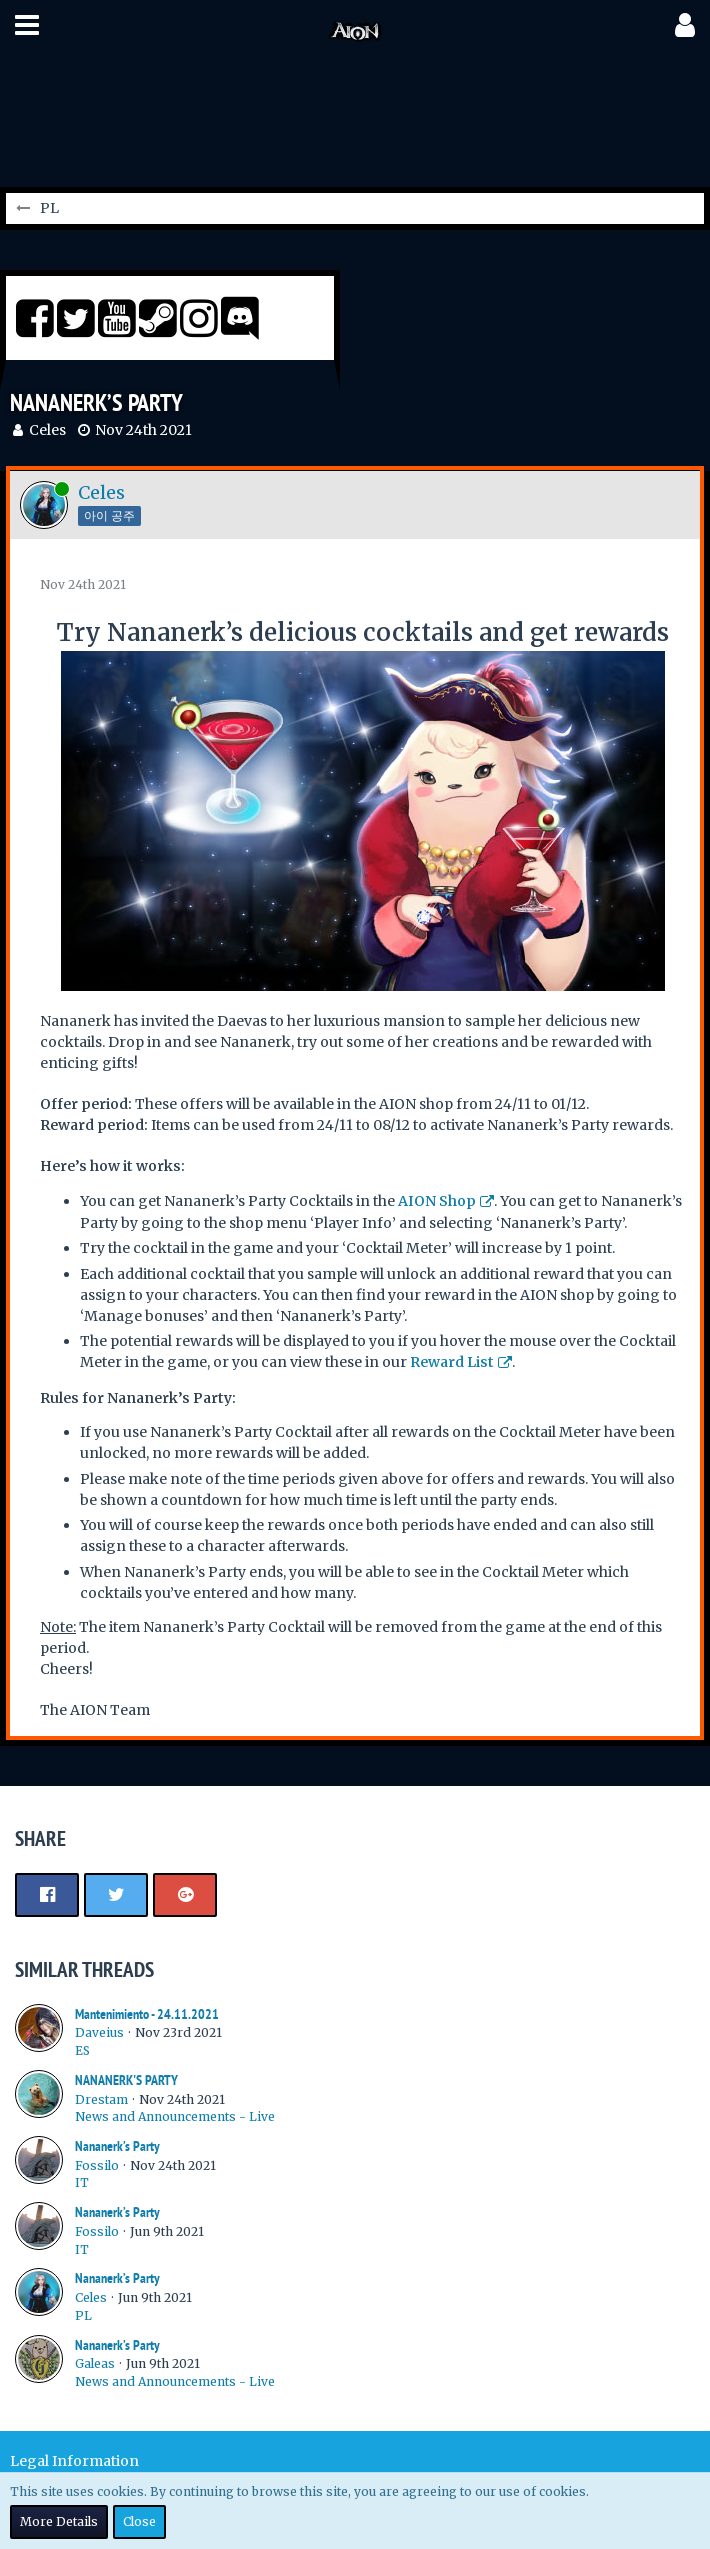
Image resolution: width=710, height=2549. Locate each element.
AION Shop (437, 1201)
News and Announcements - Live (175, 2116)
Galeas (95, 2363)
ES (82, 2050)
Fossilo (97, 2165)
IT (82, 2182)
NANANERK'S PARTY (126, 2080)
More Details (59, 2521)
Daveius (99, 2032)
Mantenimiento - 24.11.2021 (147, 2014)
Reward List (452, 1362)
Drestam (101, 2099)
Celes (47, 430)
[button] (27, 25)
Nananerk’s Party (117, 2146)
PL (83, 2315)
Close (139, 2521)
